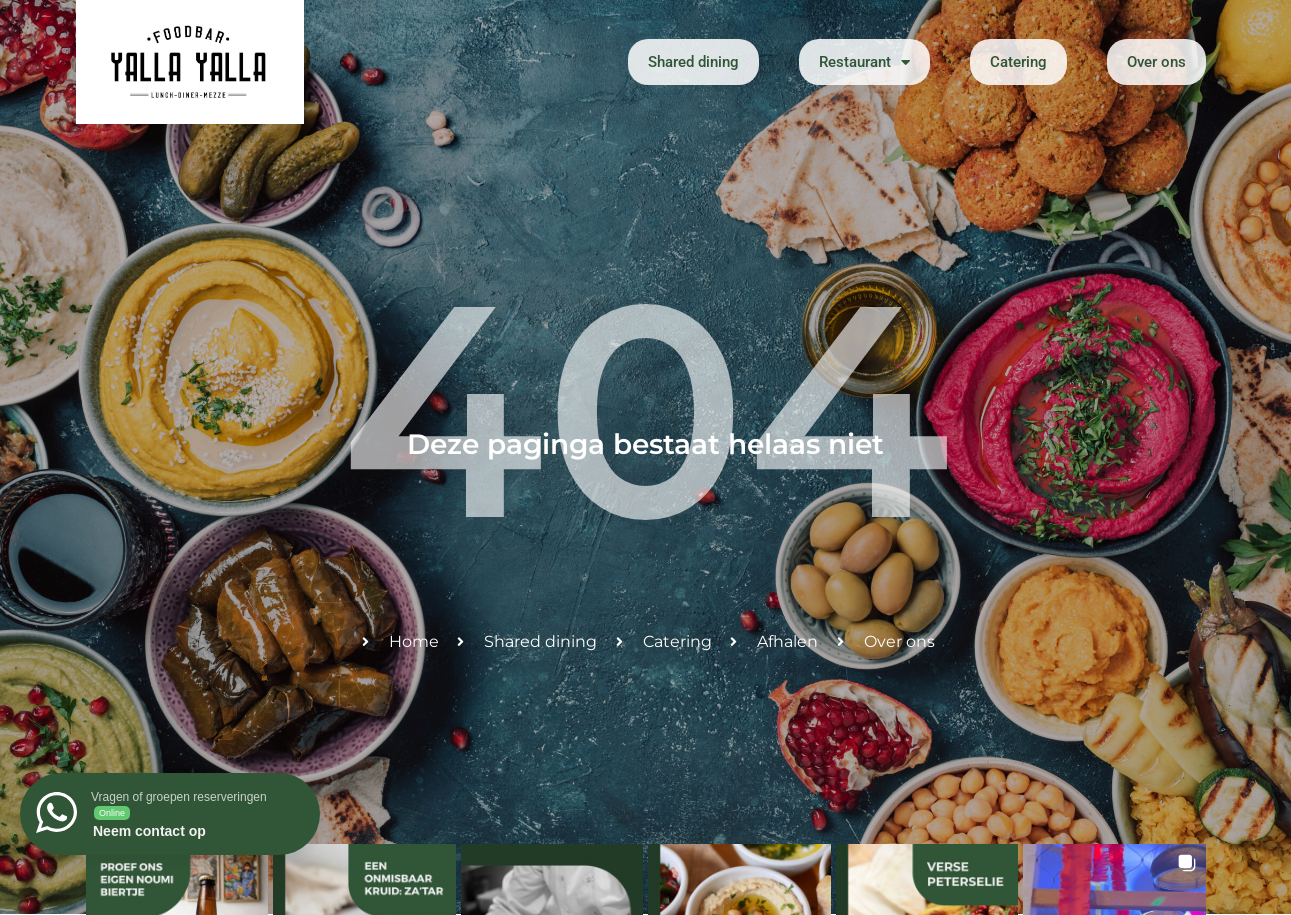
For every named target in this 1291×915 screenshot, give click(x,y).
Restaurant (864, 62)
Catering (1018, 62)
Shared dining (693, 62)
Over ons (1156, 62)
